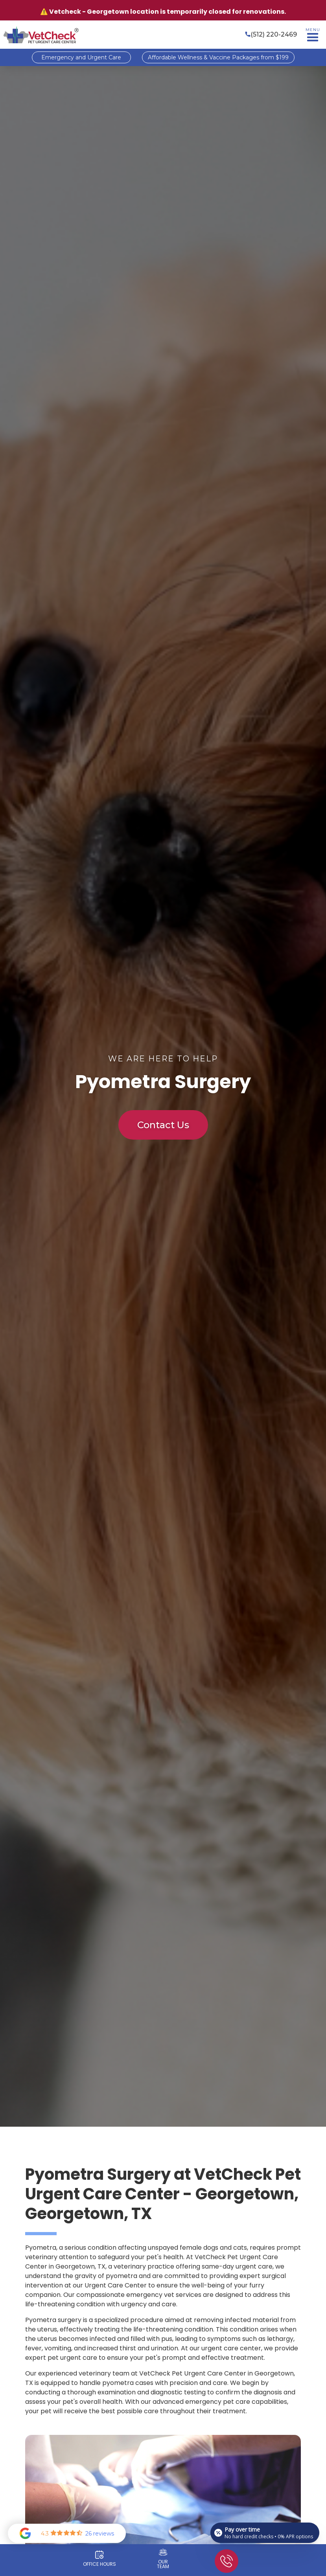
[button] (313, 34)
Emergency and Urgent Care (81, 57)
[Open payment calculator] (264, 2533)
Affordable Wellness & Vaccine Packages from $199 (218, 57)
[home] (41, 34)
